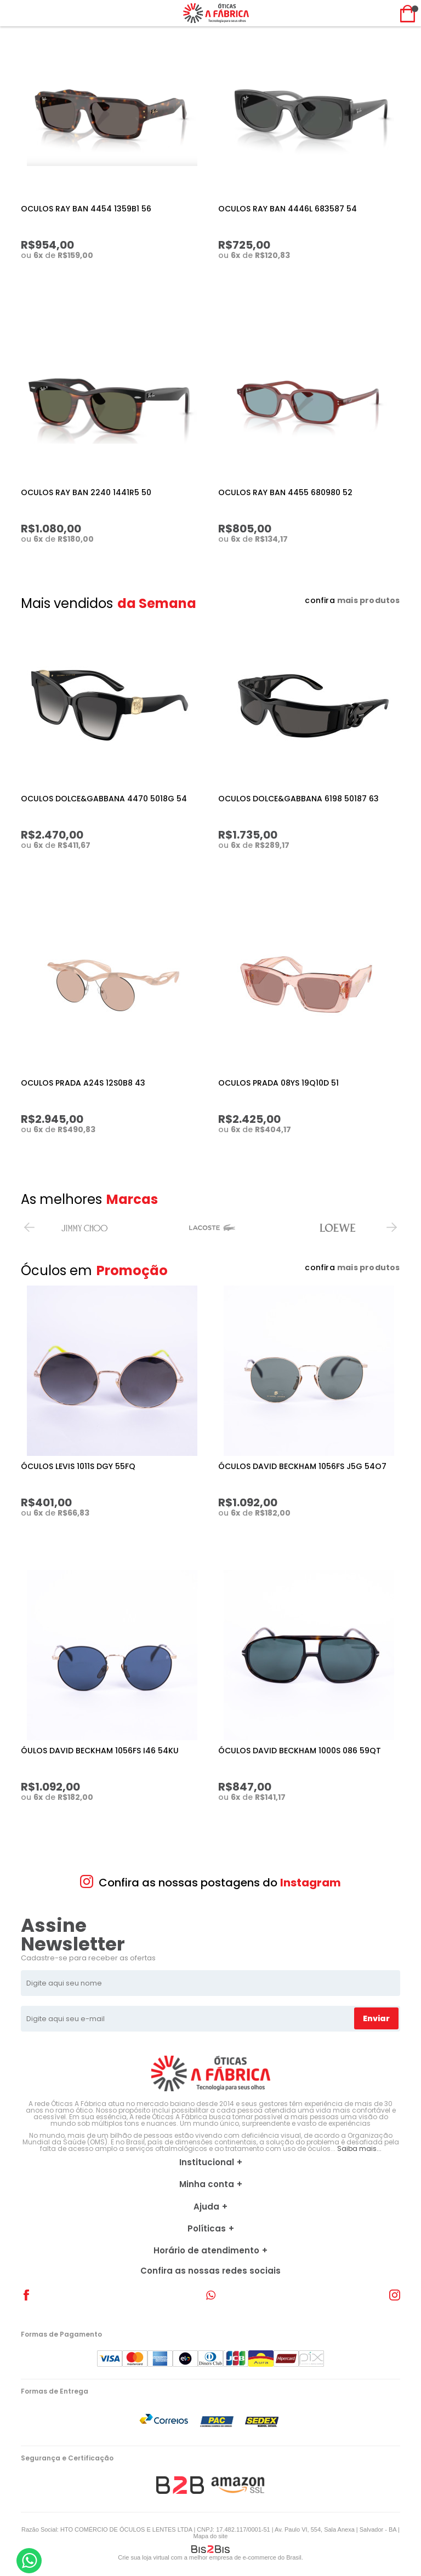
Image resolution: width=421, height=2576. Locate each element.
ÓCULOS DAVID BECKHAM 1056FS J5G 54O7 (302, 1466)
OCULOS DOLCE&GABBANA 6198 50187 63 (298, 798)
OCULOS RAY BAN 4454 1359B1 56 (86, 208)
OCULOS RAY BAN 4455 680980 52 (285, 492)
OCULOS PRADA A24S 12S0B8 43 (83, 1082)
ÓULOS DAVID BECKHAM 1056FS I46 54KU (100, 1750)
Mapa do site (211, 2536)
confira (352, 600)
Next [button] (392, 1227)
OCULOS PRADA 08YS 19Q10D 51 (278, 1082)
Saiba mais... (359, 2148)
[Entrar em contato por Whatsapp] (29, 2560)
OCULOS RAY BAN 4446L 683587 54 (287, 208)
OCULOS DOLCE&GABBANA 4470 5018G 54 (104, 798)
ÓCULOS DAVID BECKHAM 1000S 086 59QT (299, 1750)
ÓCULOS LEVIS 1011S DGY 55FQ (78, 1466)
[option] (84, 1227)
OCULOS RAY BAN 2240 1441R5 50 (86, 492)
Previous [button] (29, 1227)
